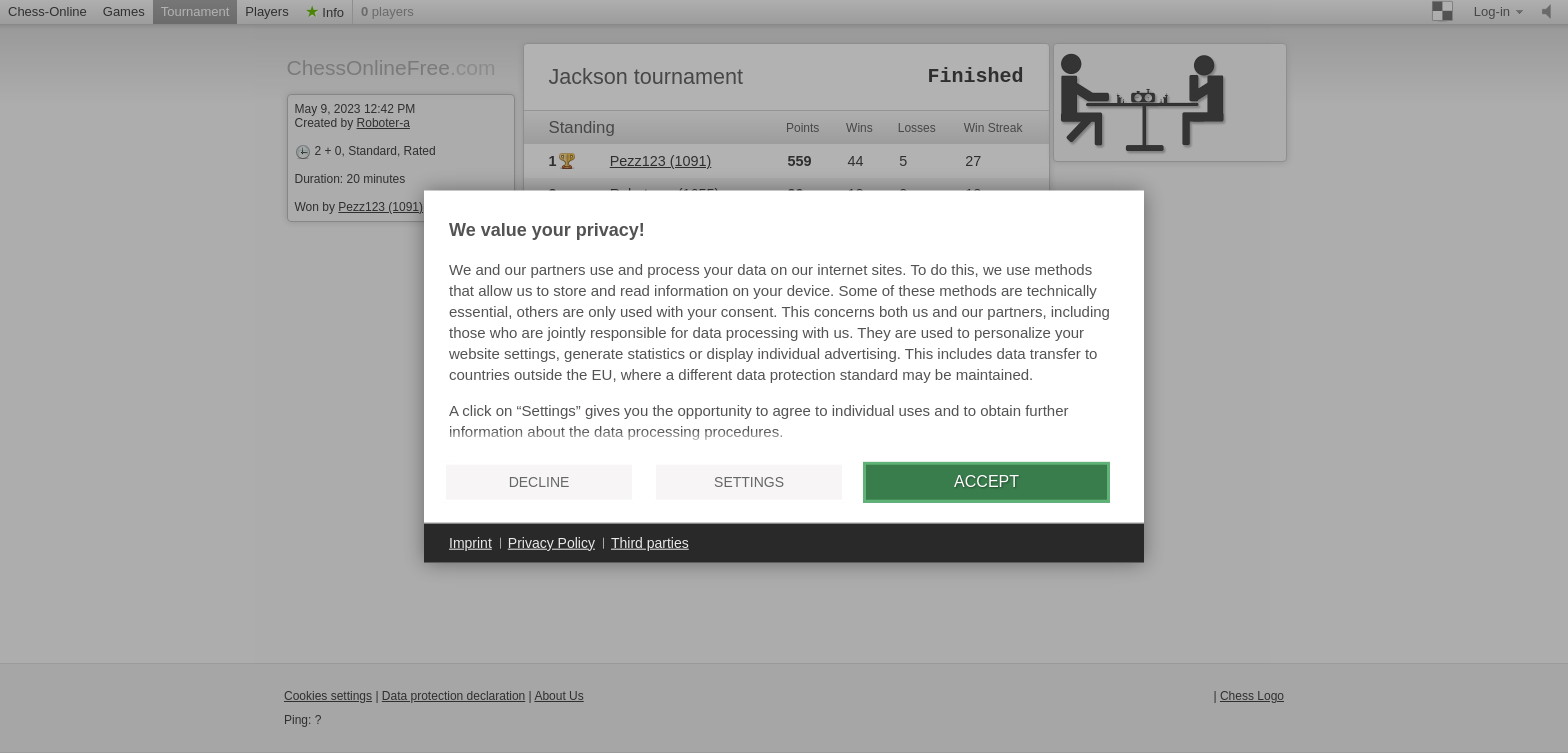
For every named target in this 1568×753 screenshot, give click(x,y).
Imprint (470, 542)
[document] (784, 333)
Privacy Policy (551, 542)
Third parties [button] (650, 542)
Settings (749, 482)
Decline (539, 482)
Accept (986, 481)
